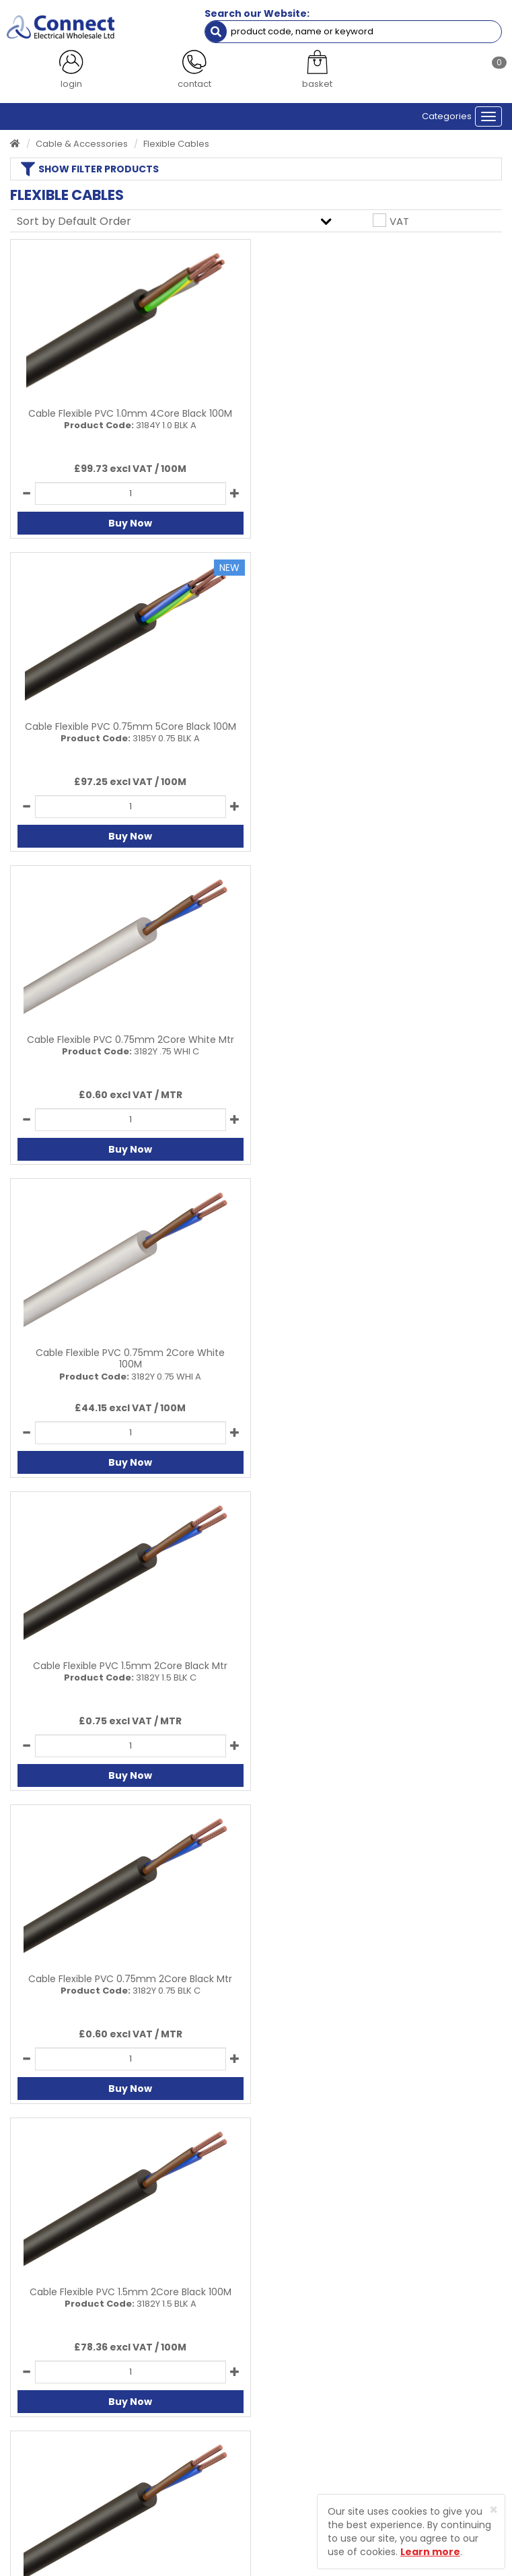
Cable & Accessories (82, 143)
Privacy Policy (296, 2385)
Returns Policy (40, 2468)
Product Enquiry (44, 2426)
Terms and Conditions (314, 2406)
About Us (29, 2385)
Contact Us (34, 2406)
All (398, 2128)
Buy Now (129, 523)
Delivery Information (54, 2447)
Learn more (430, 2551)
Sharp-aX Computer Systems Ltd (278, 2567)
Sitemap (284, 2426)
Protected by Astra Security (74, 2521)
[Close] (493, 2510)
